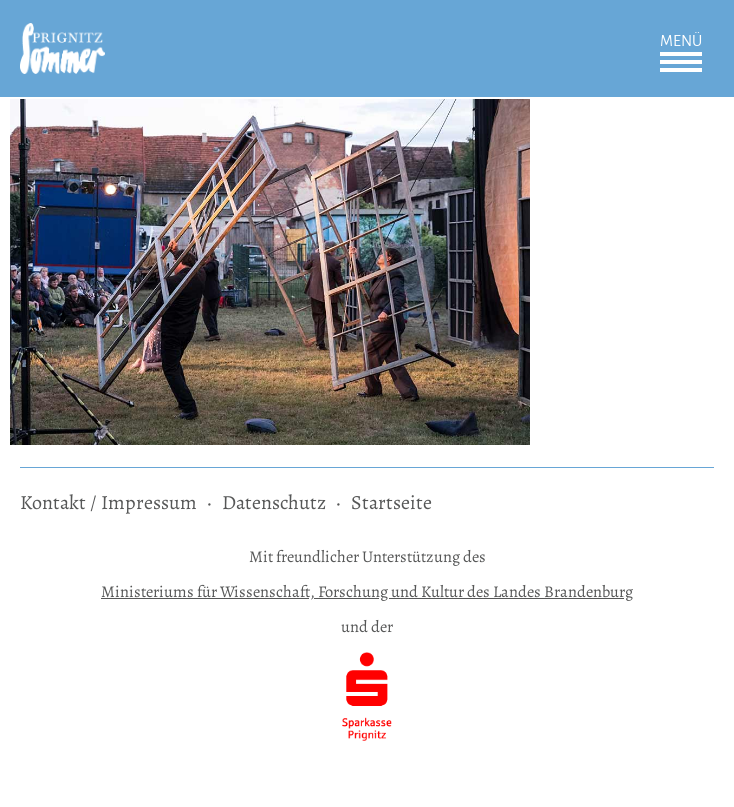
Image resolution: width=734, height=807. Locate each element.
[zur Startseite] (62, 36)
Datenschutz (274, 502)
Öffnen (681, 62)
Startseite (391, 502)
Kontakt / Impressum (108, 502)
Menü (681, 41)
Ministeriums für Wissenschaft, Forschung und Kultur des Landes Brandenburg (367, 591)
